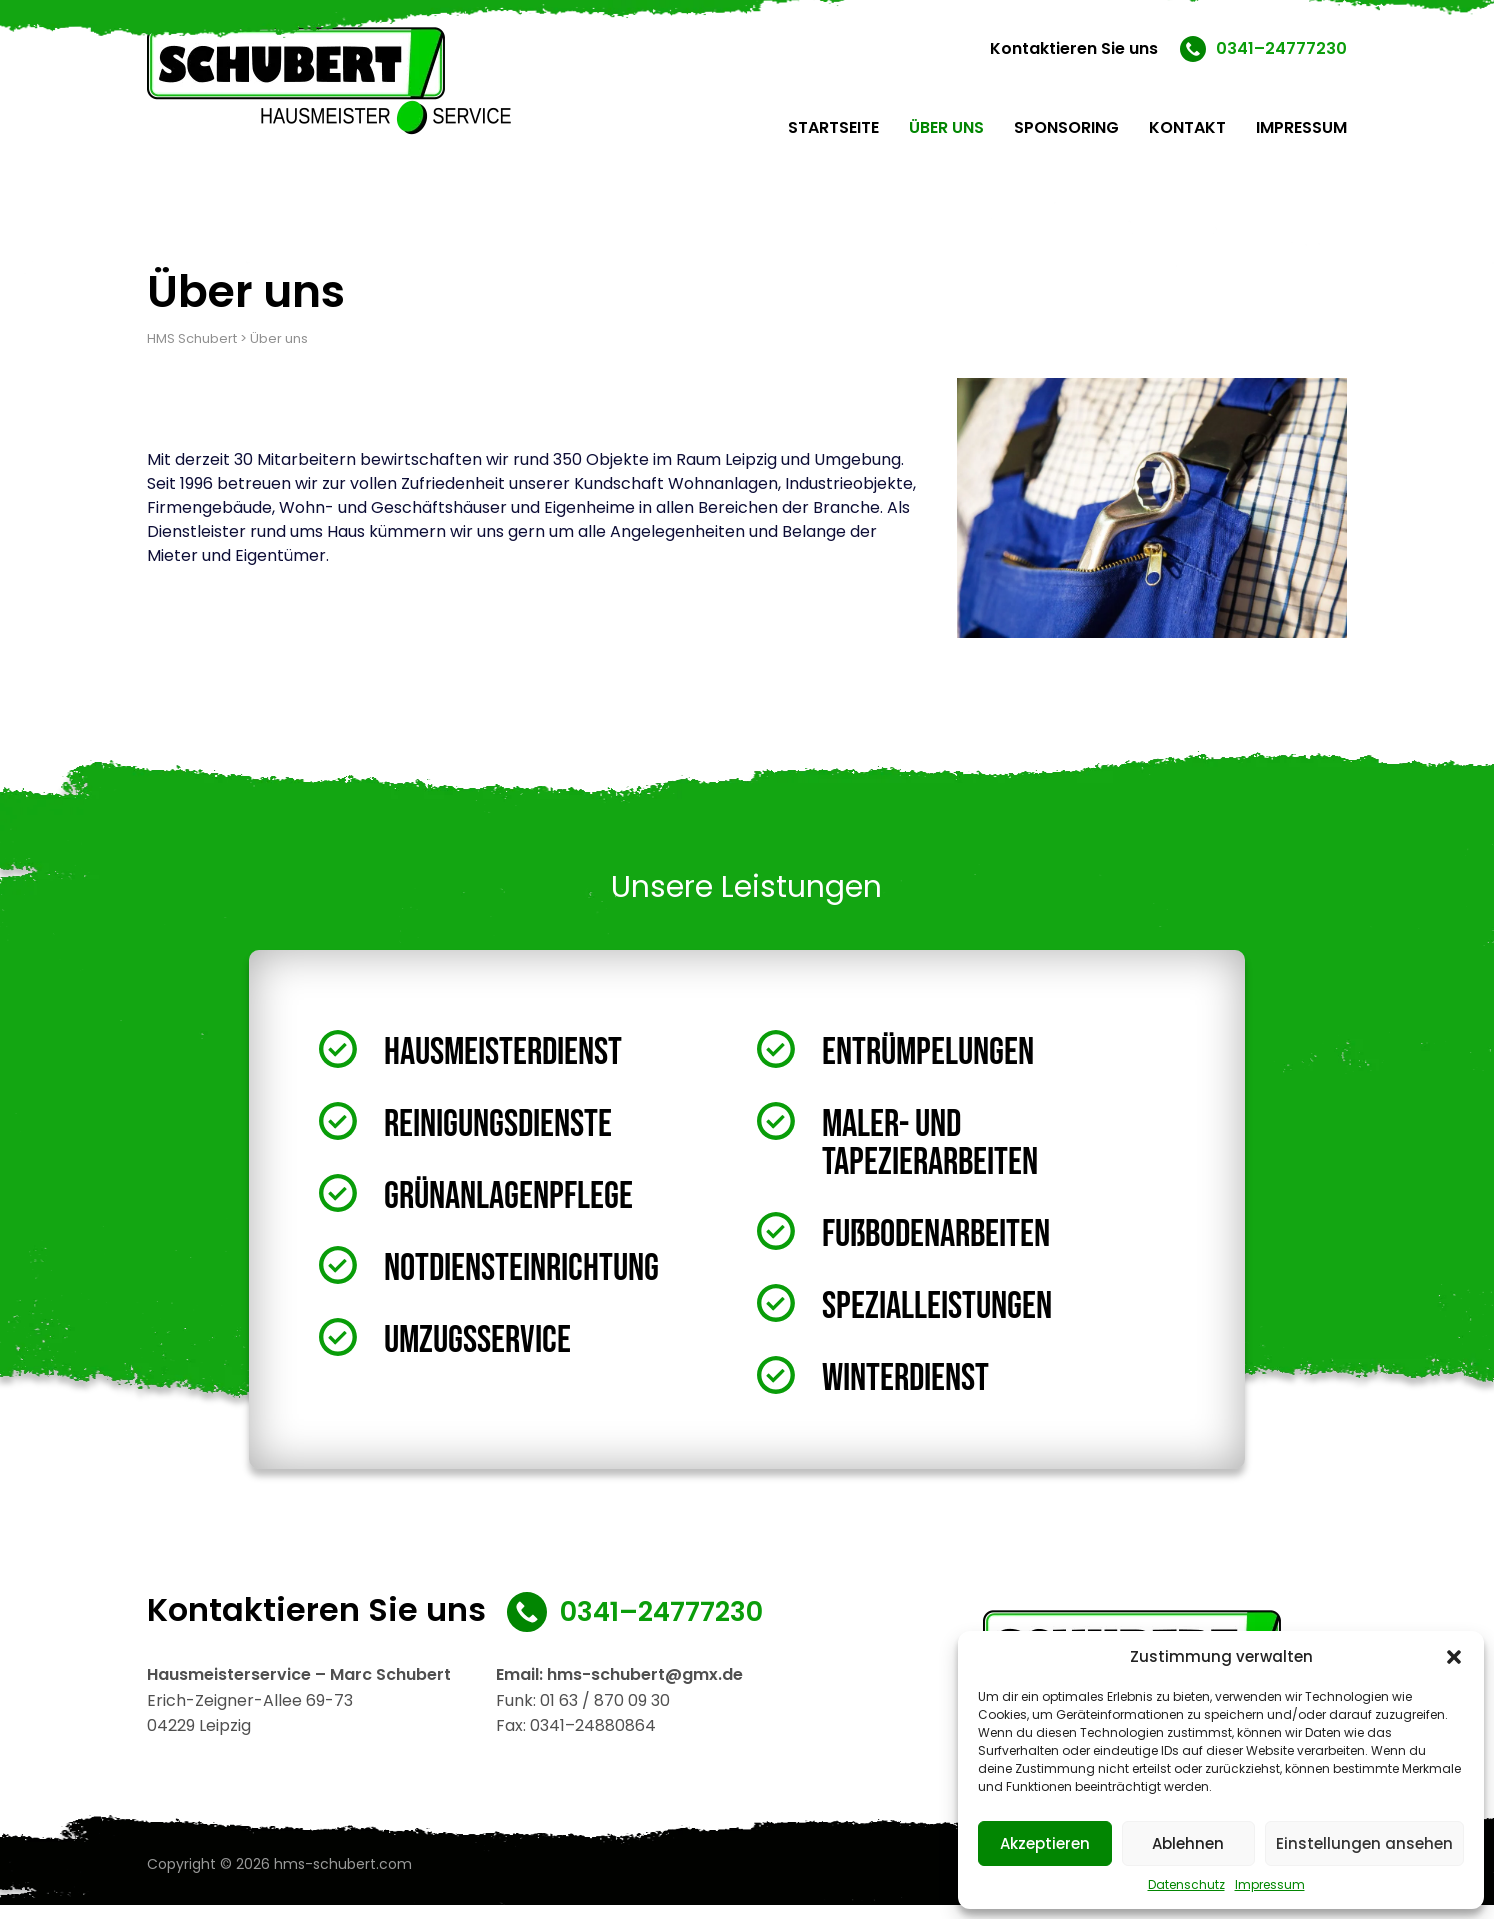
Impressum (1270, 1884)
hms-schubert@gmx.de (645, 1689)
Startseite (833, 127)
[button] (1454, 1657)
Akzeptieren (1045, 1843)
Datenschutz (1186, 1884)
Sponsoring (1066, 127)
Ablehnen (1188, 1843)
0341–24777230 (1281, 48)
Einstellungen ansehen (1364, 1843)
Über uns (946, 127)
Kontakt (1187, 127)
